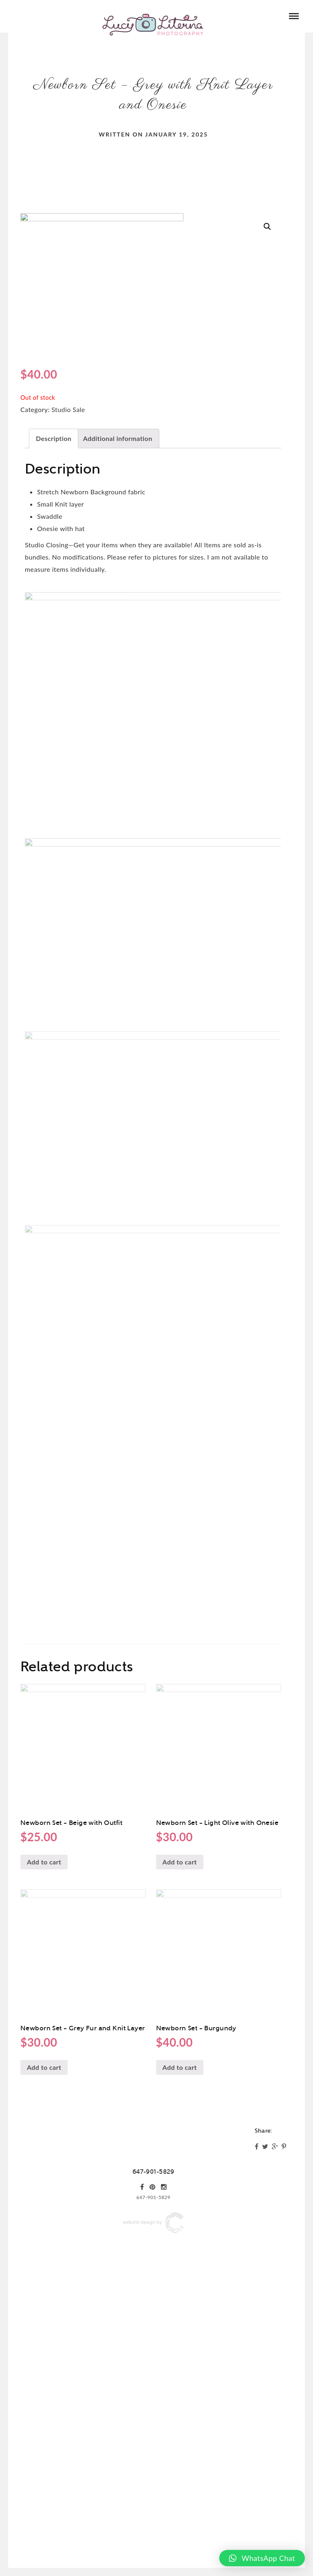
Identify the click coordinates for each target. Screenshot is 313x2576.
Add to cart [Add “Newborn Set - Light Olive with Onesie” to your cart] (180, 2032)
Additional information (117, 438)
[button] (262, 2558)
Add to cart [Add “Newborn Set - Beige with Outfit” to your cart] (44, 2032)
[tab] (53, 438)
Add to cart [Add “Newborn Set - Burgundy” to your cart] (180, 2237)
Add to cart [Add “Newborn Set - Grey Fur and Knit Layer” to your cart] (44, 2237)
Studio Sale (68, 409)
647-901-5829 (153, 2342)
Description (53, 438)
